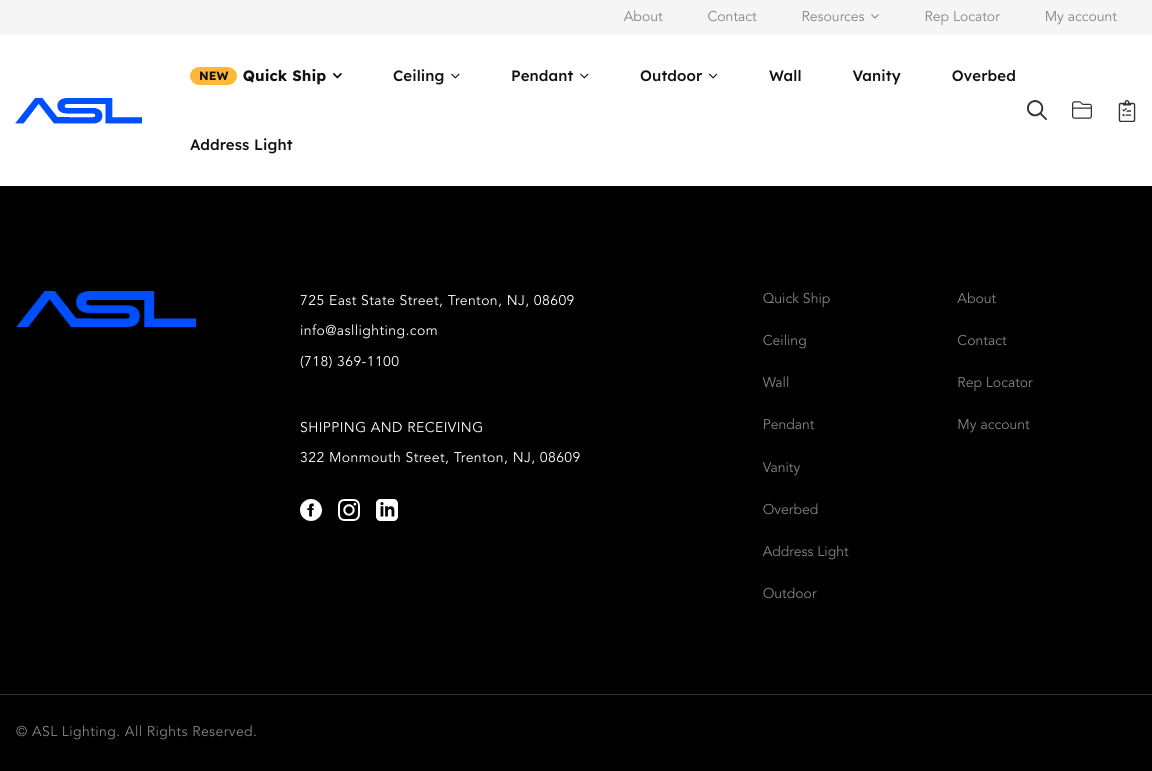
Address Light (241, 144)
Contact (731, 18)
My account (1081, 18)
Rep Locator (961, 18)
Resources (833, 18)
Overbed (984, 75)
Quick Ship (285, 75)
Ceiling (419, 75)
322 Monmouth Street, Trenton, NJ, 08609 (440, 459)
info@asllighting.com (369, 332)
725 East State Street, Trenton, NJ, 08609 (437, 302)
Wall (785, 75)
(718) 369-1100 (350, 363)
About (643, 18)
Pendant (542, 75)
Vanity (876, 75)
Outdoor (671, 75)
